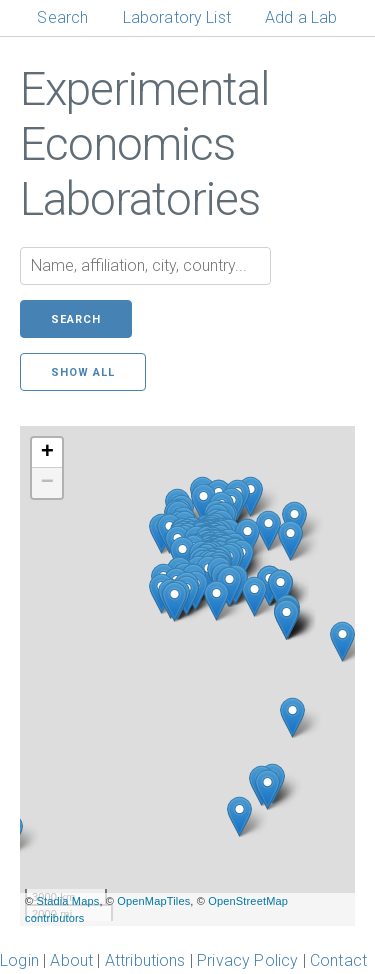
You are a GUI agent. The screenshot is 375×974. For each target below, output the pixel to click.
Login (19, 960)
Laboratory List (177, 17)
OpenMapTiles (153, 901)
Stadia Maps (67, 901)
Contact (338, 960)
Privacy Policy (247, 960)
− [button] (47, 483)
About (71, 960)
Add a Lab (301, 17)
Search (62, 17)
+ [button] (47, 453)
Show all (83, 372)
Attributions (145, 960)
